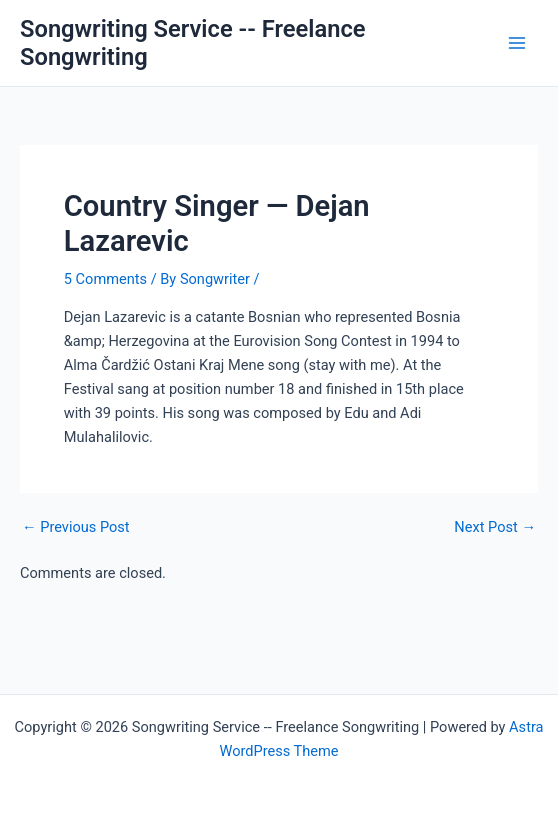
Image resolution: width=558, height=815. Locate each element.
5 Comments (105, 279)
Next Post (495, 527)
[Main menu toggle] (517, 43)
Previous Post (76, 527)
